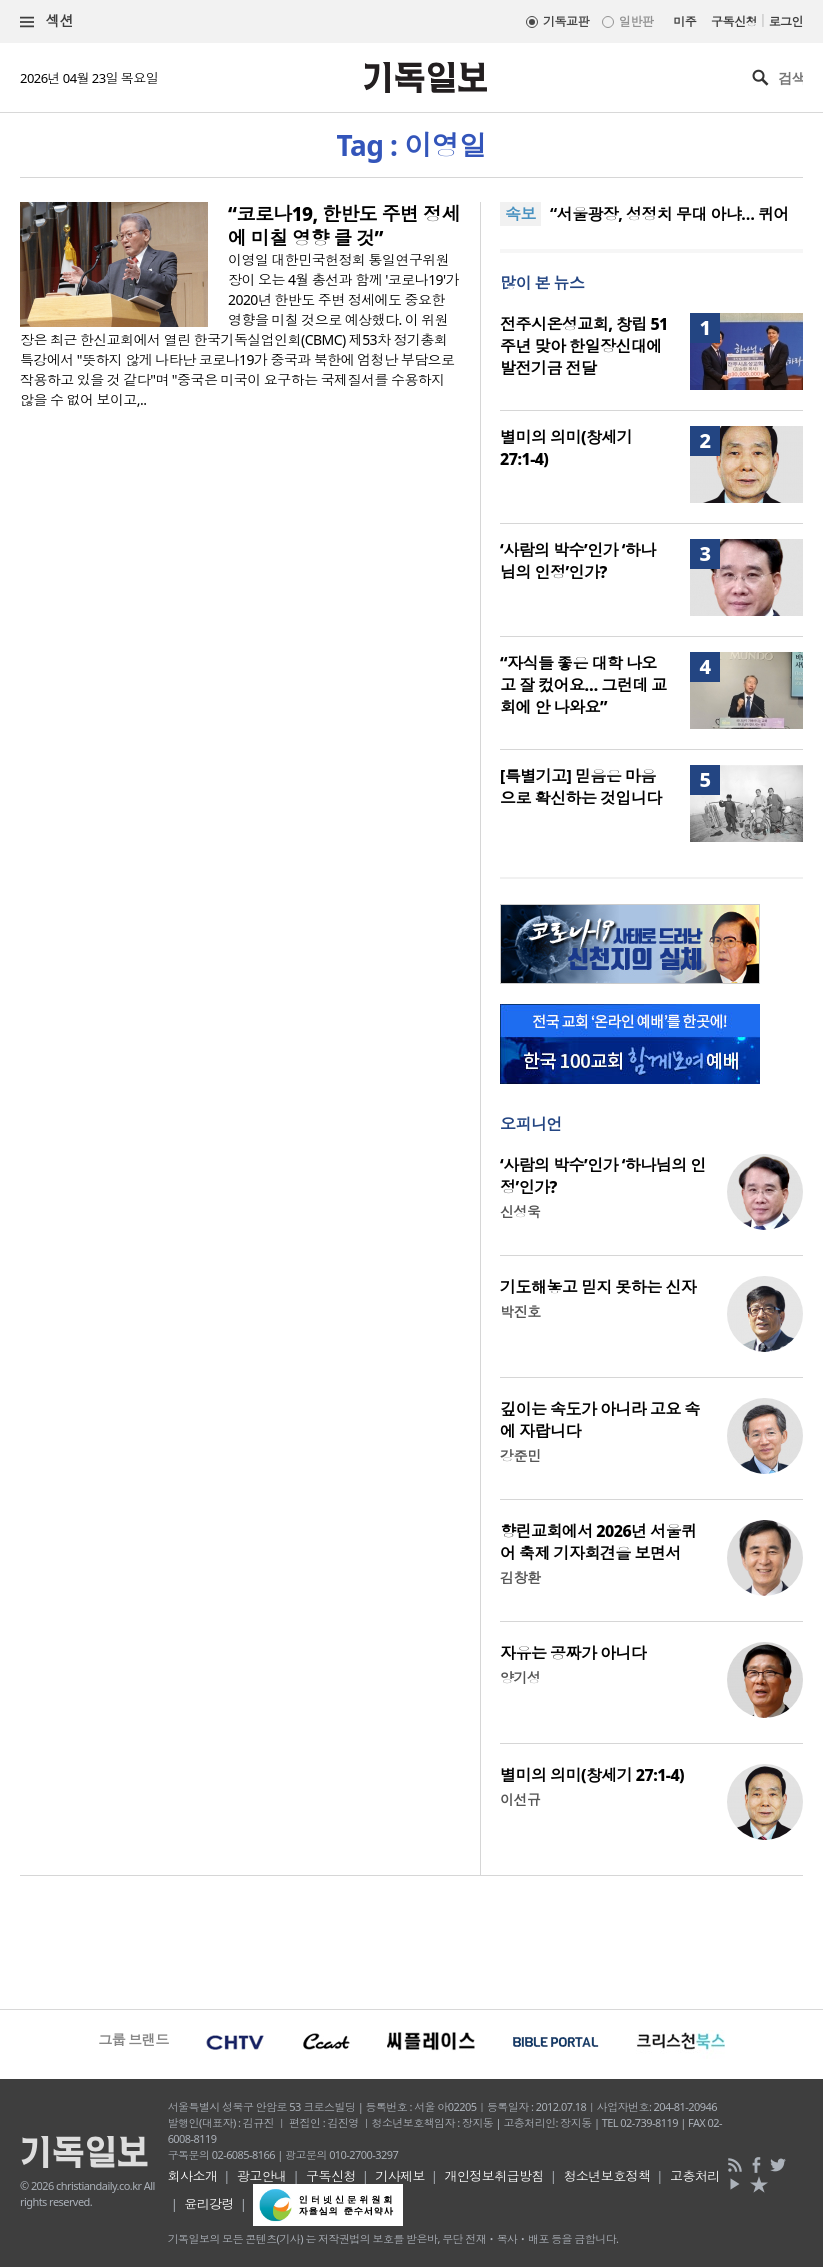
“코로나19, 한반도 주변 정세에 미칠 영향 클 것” (344, 226)
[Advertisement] (411, 1940)
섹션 (47, 21)
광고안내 (262, 2176)
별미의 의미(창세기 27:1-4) (592, 1775)
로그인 (786, 21)
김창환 (520, 1577)
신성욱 (520, 1211)
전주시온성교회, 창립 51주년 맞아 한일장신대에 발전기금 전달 (584, 346)
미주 (684, 21)
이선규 (520, 1799)
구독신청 (734, 21)
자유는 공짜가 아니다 (573, 1653)
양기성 (520, 1677)
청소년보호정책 (606, 2176)
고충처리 (695, 2176)
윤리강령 (209, 2204)
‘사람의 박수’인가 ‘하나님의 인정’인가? (578, 561)
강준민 (520, 1455)
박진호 (520, 1311)
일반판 (636, 21)
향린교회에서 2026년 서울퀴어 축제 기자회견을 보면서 (598, 1542)
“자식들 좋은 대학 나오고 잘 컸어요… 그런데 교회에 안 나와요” (583, 685)
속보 (520, 214)
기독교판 (566, 21)
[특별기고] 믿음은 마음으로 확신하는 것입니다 (581, 787)
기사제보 (400, 2176)
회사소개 (193, 2176)
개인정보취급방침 (494, 2176)
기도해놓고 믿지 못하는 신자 (598, 1287)
